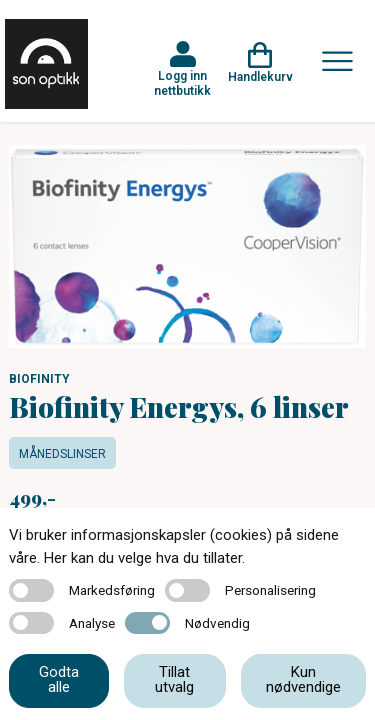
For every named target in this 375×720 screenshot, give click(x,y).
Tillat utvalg (174, 679)
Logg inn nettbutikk (182, 83)
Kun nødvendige (303, 679)
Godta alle (59, 679)
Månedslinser (62, 454)
